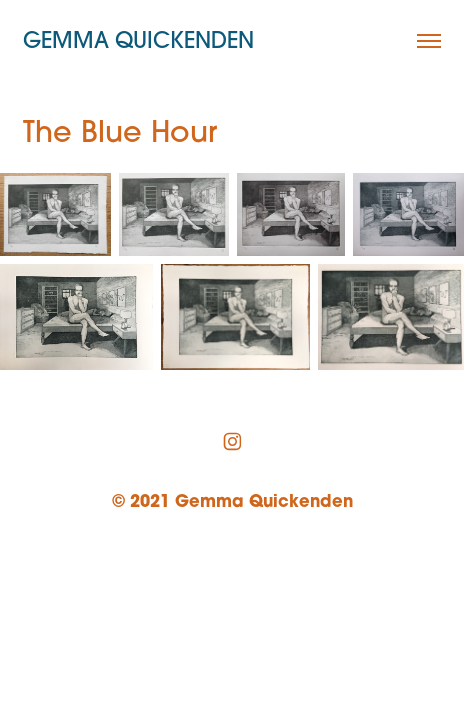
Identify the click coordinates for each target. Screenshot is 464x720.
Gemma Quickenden (138, 40)
